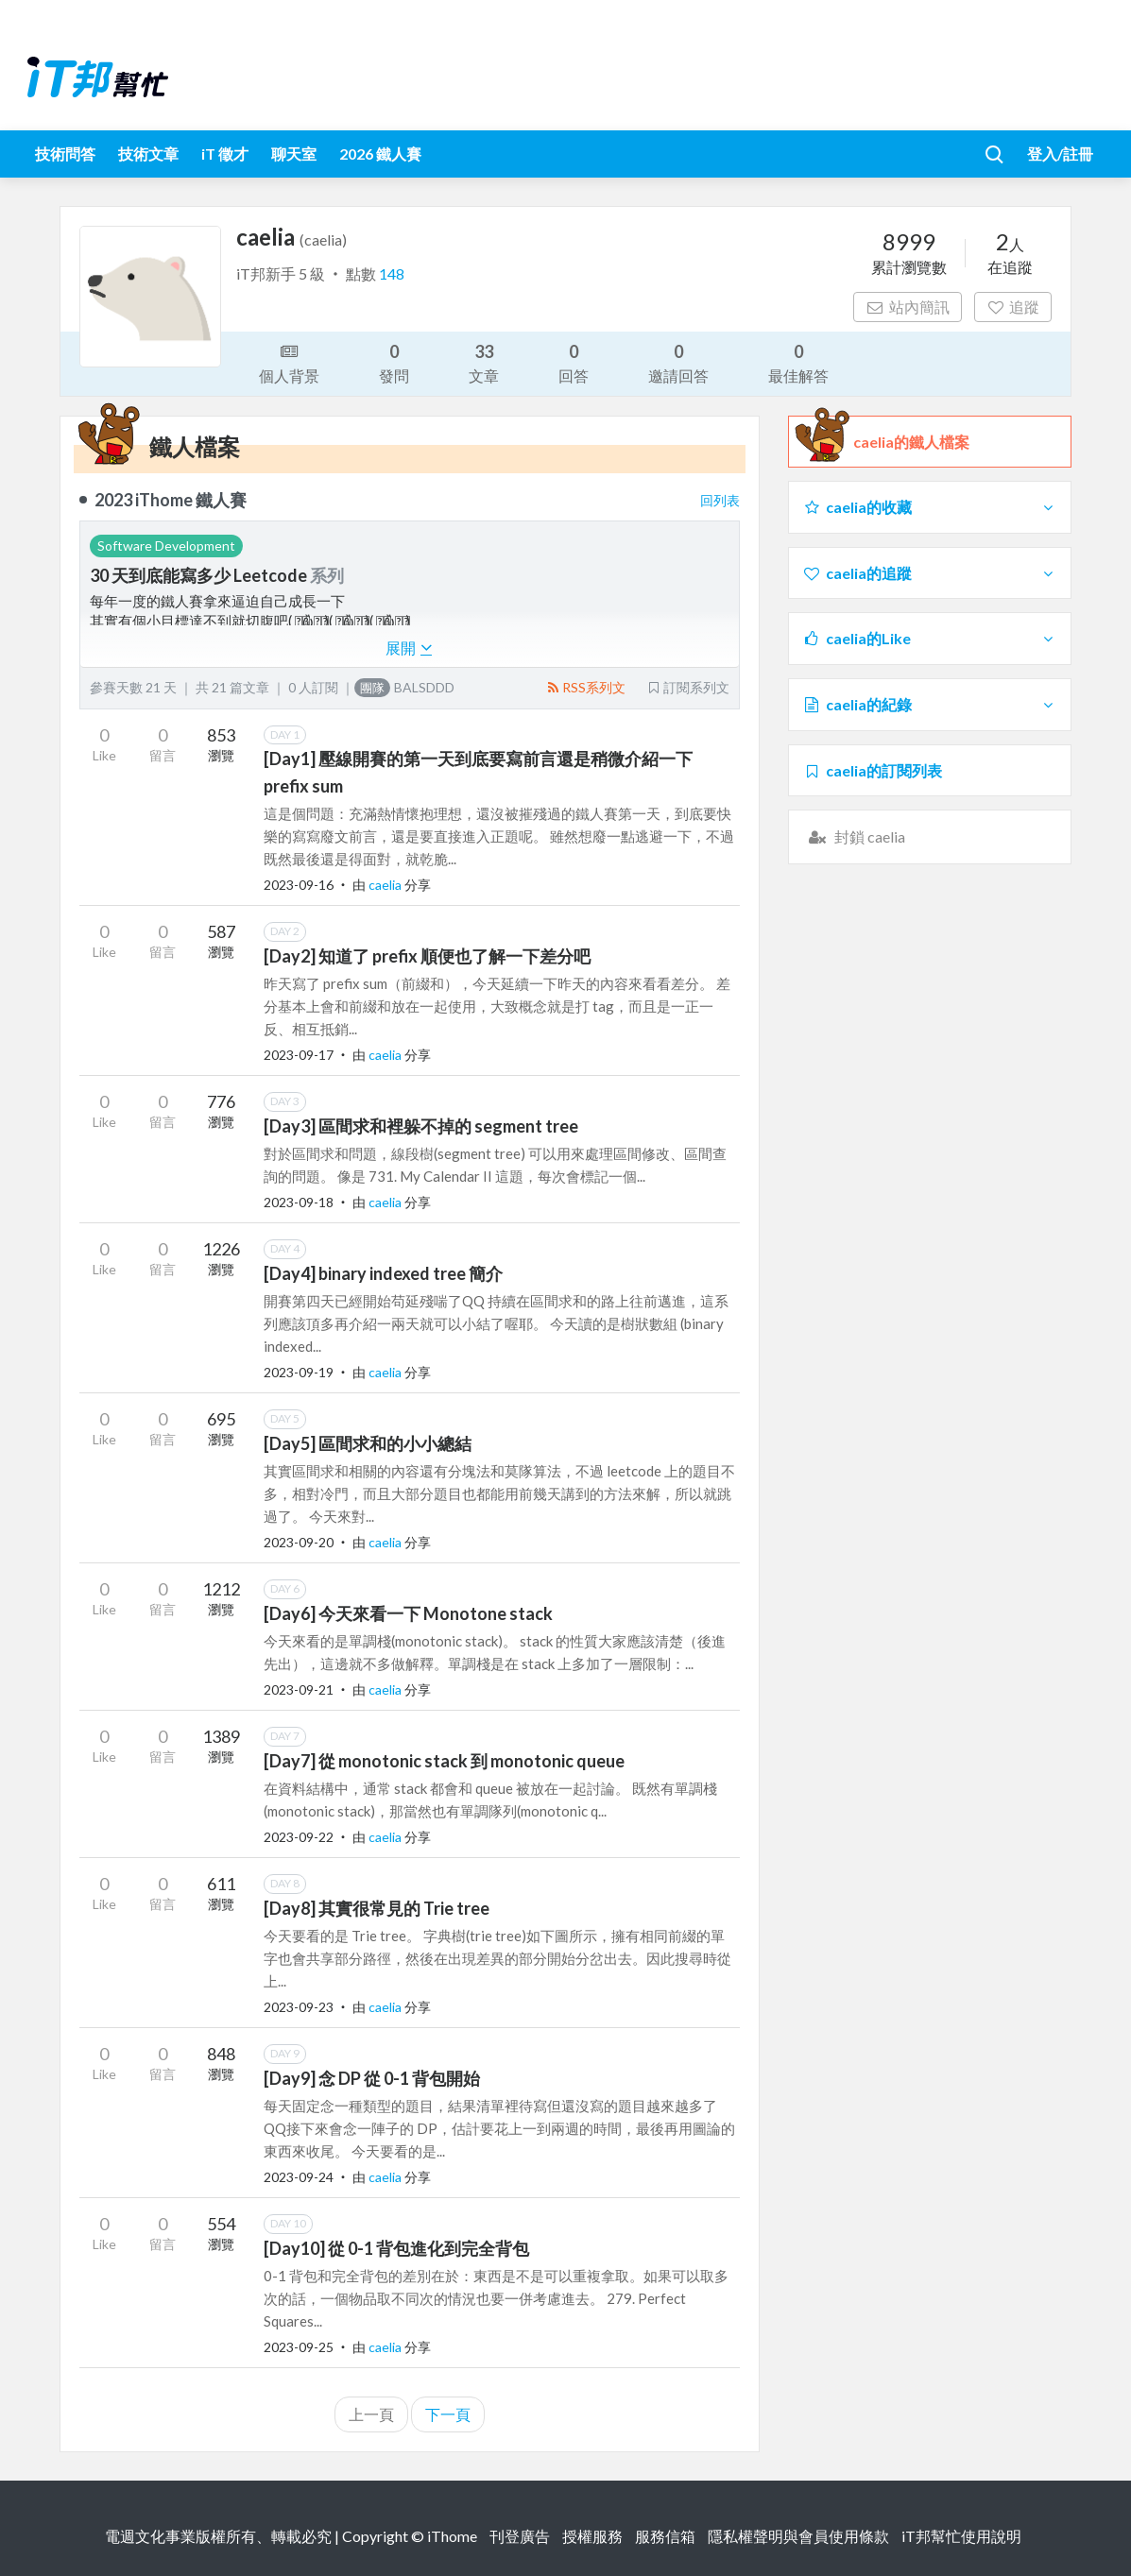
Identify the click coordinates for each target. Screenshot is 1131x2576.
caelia (386, 885)
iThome (452, 2536)
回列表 (720, 500)
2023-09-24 (299, 2177)
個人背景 (289, 361)
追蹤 (1013, 307)
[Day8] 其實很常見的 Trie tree (376, 1908)
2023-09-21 (299, 1689)
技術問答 (65, 153)
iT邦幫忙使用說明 (961, 2536)
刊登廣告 (519, 2536)
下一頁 (448, 2414)
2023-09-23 (299, 2007)
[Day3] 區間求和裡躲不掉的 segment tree (421, 1126)
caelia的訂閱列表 (872, 770)
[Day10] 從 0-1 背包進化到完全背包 (396, 2248)
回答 (573, 362)
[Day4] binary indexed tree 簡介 (383, 1273)
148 (391, 273)
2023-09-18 (299, 1202)
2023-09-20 (299, 1542)
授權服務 (592, 2536)
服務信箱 (665, 2536)
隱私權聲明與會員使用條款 (798, 2536)
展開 (409, 648)
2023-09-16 (299, 885)
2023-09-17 (299, 1055)
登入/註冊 (1060, 153)
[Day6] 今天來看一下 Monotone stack (408, 1613)
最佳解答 (798, 362)
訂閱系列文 (687, 687)
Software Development (166, 545)
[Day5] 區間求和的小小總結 (367, 1443)
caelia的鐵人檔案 (911, 442)
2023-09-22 (299, 1837)
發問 (394, 362)
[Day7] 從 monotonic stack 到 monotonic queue (444, 1760)
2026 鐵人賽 (380, 153)
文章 (484, 362)
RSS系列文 (585, 687)
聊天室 (294, 153)
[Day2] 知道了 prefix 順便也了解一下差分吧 (427, 956)
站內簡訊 (907, 307)
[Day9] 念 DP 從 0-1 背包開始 (372, 2078)
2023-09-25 (299, 2347)
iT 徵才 (224, 153)
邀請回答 (678, 362)
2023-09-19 (299, 1372)
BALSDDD (404, 687)
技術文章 (148, 153)
